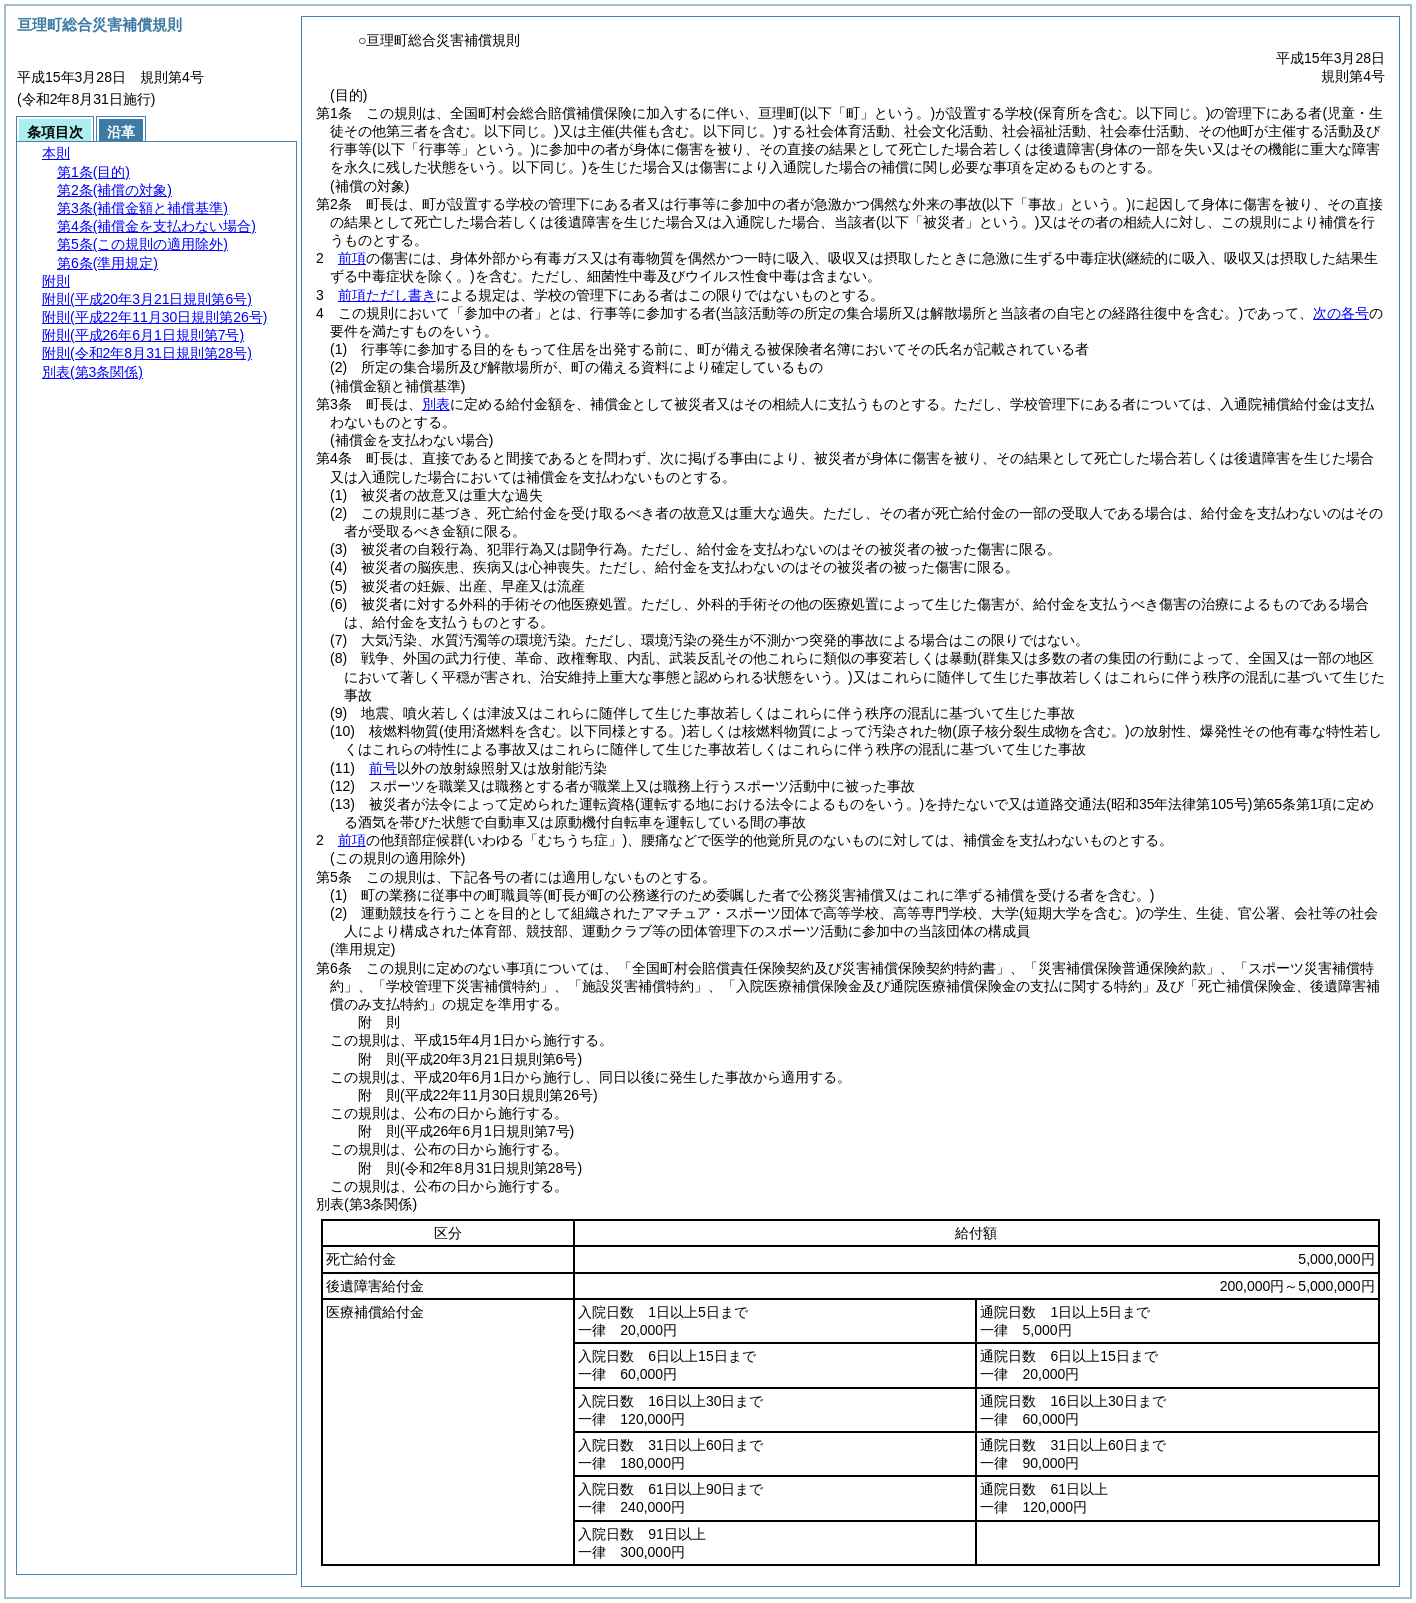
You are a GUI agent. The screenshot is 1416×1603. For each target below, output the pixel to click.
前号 (383, 768)
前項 (352, 258)
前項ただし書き (387, 295)
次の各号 (1341, 313)
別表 (436, 404)
